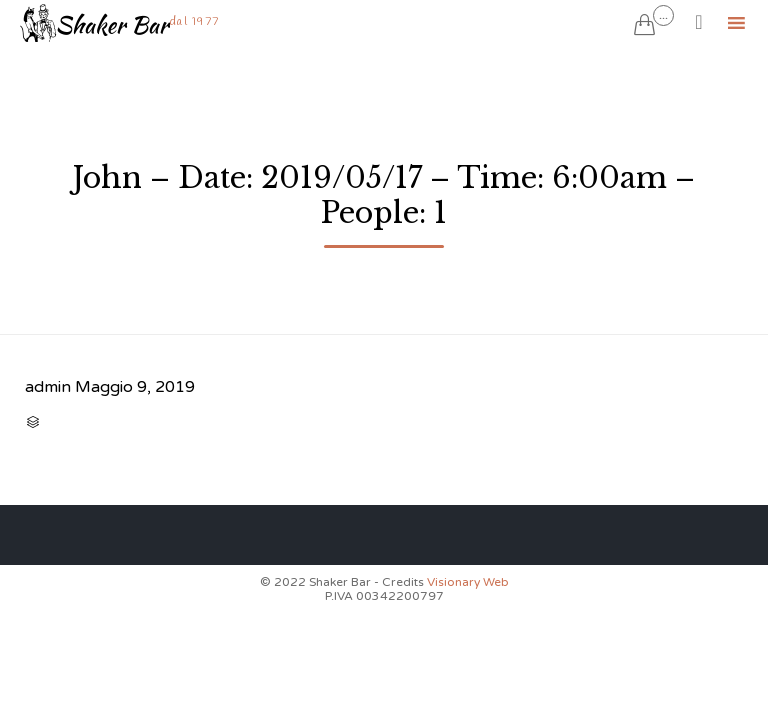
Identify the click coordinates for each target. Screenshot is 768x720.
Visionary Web (468, 582)
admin (48, 387)
